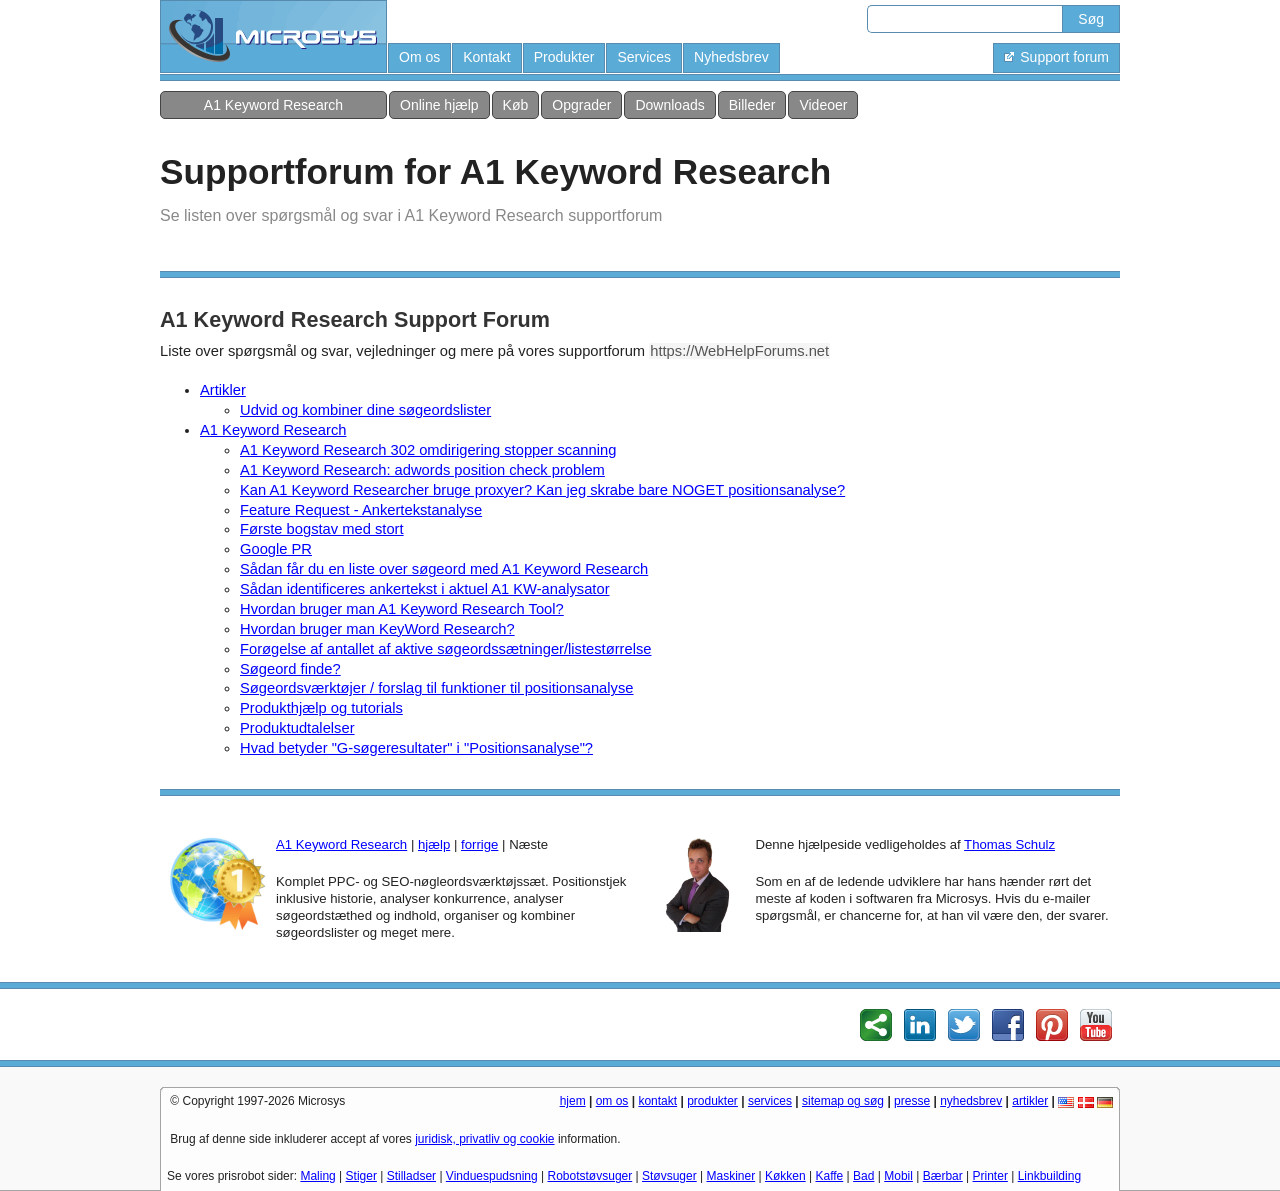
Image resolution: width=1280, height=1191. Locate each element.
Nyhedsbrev (731, 57)
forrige (479, 844)
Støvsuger (669, 1176)
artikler (1030, 1101)
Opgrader (581, 105)
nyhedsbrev (971, 1101)
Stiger (361, 1176)
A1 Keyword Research (273, 105)
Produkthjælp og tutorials (321, 708)
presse (912, 1101)
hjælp (434, 844)
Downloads (669, 105)
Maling (317, 1176)
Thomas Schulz (1009, 844)
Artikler (223, 390)
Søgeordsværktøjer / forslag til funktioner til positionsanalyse (436, 688)
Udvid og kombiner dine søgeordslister (365, 410)
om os (612, 1101)
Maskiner (731, 1176)
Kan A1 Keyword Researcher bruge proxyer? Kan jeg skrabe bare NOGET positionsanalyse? (542, 490)
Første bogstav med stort (322, 529)
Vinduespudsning (492, 1176)
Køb (516, 105)
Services (644, 57)
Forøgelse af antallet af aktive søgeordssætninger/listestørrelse (445, 649)
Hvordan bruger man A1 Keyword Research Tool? (402, 609)
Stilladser (411, 1176)
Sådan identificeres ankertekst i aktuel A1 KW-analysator (425, 589)
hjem (573, 1101)
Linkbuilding (1049, 1176)
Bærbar (943, 1176)
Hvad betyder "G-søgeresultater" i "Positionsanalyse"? (416, 748)
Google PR (276, 549)
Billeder (752, 105)
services (770, 1101)
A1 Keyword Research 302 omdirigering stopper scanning (428, 450)
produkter (712, 1101)
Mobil (898, 1176)
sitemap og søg (843, 1101)
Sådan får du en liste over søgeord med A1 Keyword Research (444, 569)
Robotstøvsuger (590, 1176)
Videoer (823, 105)
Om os (419, 57)
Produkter (564, 57)
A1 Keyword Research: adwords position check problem (422, 470)
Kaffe (829, 1176)
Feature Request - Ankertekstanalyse (361, 510)
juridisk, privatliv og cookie (484, 1139)
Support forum (1056, 57)
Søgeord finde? (290, 669)
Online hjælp (439, 105)
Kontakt (486, 57)
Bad (863, 1176)
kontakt (657, 1101)
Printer (990, 1176)
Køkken (785, 1176)
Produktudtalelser (297, 728)
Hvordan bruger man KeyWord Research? (377, 629)
